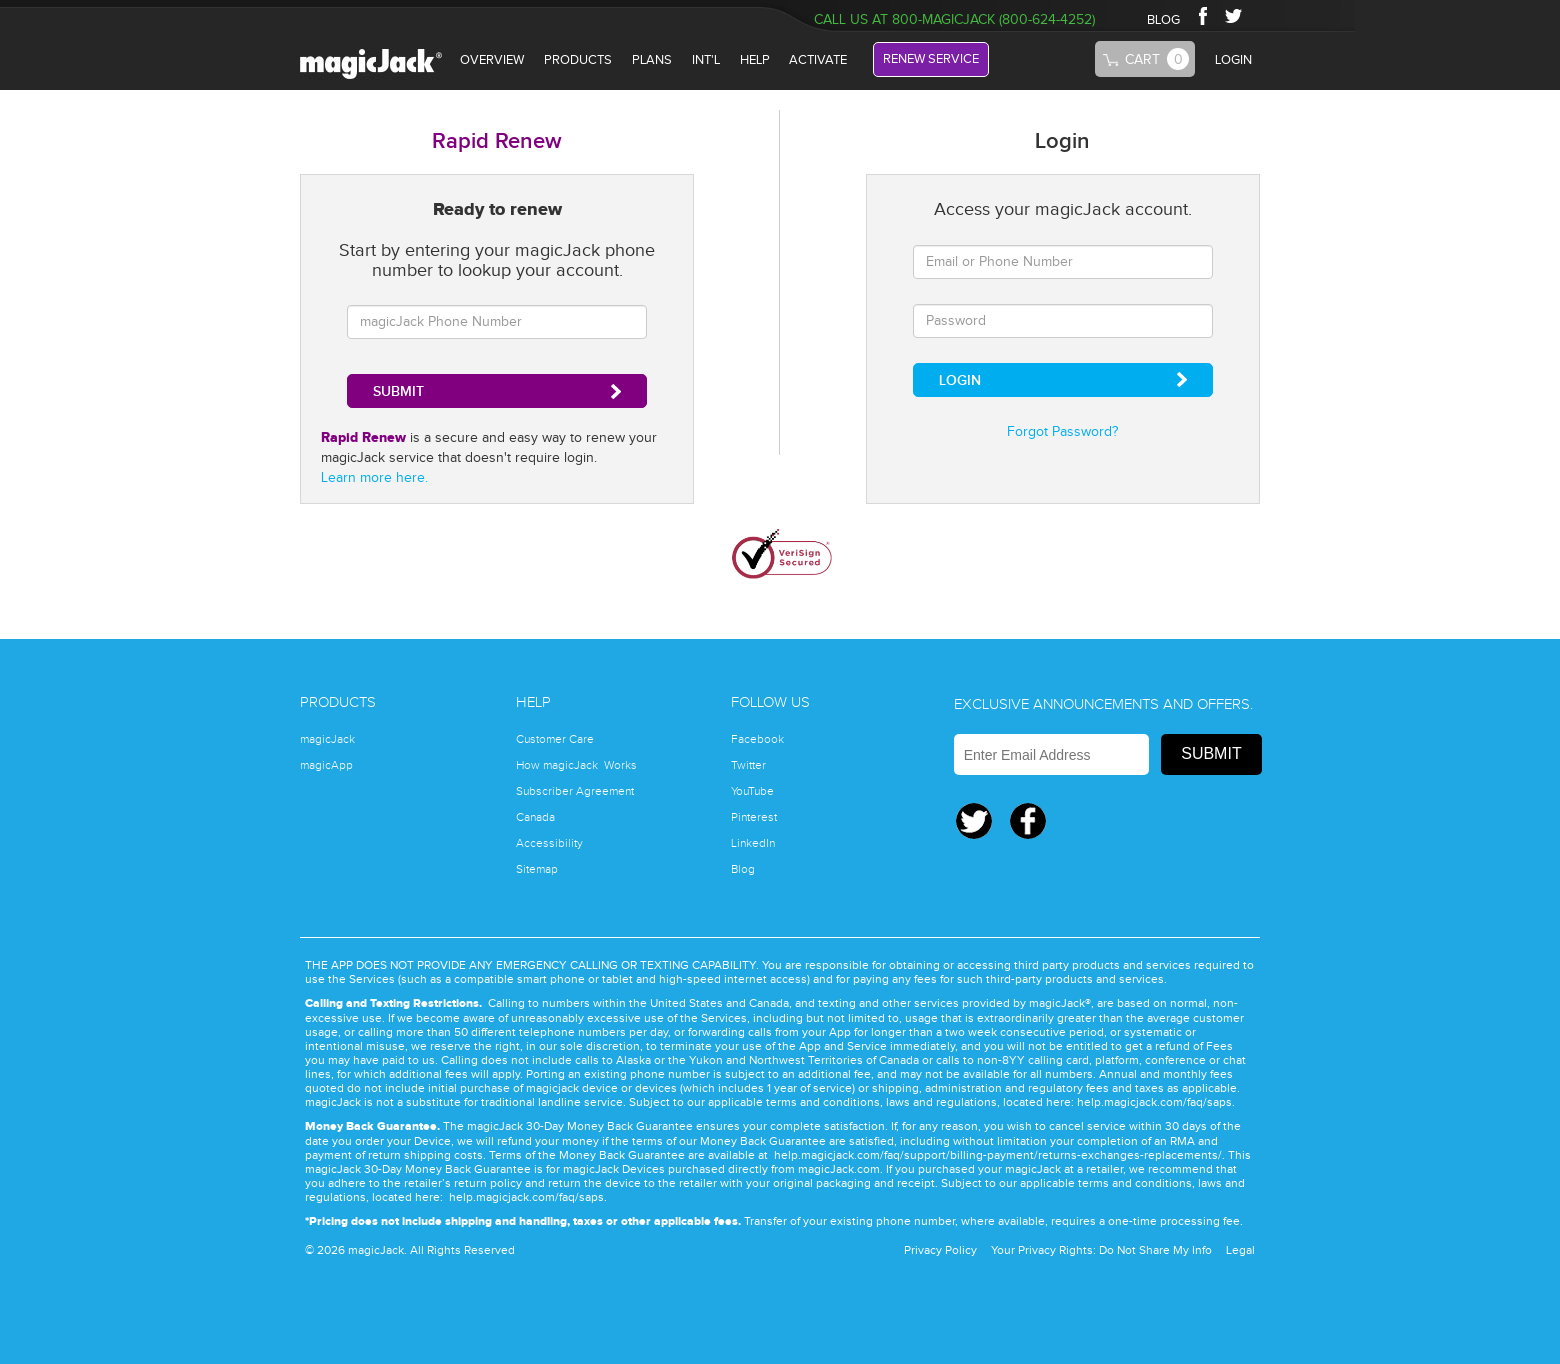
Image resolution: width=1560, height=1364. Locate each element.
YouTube (752, 791)
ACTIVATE (818, 60)
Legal (1240, 1250)
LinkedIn (753, 843)
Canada (535, 817)
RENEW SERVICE (931, 59)
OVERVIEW (492, 60)
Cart (1157, 59)
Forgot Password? (1062, 432)
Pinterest (754, 817)
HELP (755, 60)
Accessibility (549, 843)
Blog (743, 869)
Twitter (1236, 15)
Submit (1211, 753)
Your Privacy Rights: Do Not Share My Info (1101, 1250)
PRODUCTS (578, 60)
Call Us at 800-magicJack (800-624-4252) (954, 20)
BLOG (1163, 20)
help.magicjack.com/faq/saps (1154, 1102)
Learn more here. (374, 478)
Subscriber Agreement (575, 791)
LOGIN (1233, 60)
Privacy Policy (940, 1250)
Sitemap (537, 869)
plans (652, 60)
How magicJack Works (576, 765)
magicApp (326, 765)
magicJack (327, 739)
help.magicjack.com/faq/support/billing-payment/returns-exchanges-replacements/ (998, 1155)
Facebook (1202, 15)
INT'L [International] (706, 60)
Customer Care (555, 739)
